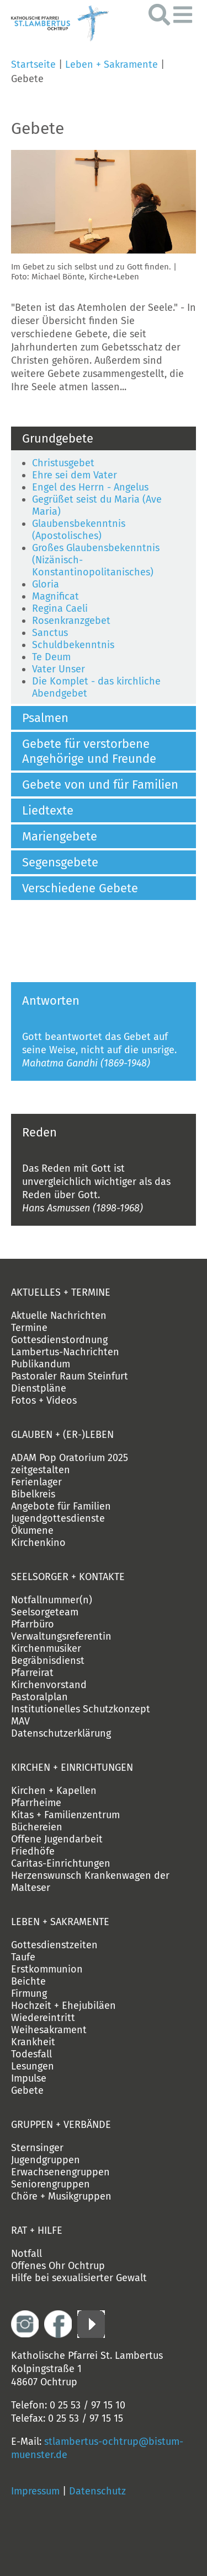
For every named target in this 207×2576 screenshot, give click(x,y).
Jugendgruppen (45, 2160)
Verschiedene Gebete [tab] (80, 888)
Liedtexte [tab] (47, 810)
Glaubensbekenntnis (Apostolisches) (78, 530)
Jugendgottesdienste (58, 1518)
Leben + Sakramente (111, 64)
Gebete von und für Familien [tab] (100, 784)
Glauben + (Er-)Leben (62, 1435)
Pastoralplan (39, 1697)
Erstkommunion (47, 1969)
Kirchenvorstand (49, 1685)
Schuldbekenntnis (73, 645)
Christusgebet (63, 463)
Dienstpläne (38, 1388)
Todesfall (31, 2054)
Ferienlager (36, 1482)
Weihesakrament (49, 2030)
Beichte (28, 1981)
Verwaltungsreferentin (61, 1636)
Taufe (23, 1957)
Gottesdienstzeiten (54, 1945)
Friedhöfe (33, 1851)
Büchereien (36, 1827)
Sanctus (50, 633)
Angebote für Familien (61, 1506)
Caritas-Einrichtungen (60, 1863)
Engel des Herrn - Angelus (90, 487)
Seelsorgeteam (44, 1612)
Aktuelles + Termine (60, 1292)
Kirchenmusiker (46, 1648)
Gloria (45, 584)
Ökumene (32, 1530)
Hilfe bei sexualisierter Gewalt (79, 2278)
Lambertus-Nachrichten (65, 1352)
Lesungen (32, 2066)
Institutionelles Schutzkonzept (80, 1709)
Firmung (29, 1993)
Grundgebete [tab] (57, 438)
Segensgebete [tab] (60, 862)
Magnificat (55, 596)
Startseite (33, 64)
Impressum (35, 2491)
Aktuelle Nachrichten (59, 1315)
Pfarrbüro (32, 1624)
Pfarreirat (32, 1673)
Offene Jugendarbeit (57, 1839)
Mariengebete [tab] (59, 836)
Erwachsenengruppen (60, 2172)
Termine (29, 1328)
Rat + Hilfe (36, 2230)
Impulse (28, 2078)
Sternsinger (37, 2148)
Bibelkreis (33, 1494)
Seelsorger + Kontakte (68, 1577)
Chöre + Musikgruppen (61, 2196)
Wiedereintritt (43, 2018)
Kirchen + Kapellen (54, 1791)
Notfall (26, 2254)
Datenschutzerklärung (61, 1733)
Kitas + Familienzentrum (65, 1815)
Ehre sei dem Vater (74, 475)
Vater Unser (58, 669)
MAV (20, 1721)
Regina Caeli (60, 608)
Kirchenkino (38, 1543)
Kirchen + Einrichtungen (72, 1767)
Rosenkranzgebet (71, 621)
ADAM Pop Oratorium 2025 (69, 1458)
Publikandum (40, 1364)
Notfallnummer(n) (51, 1600)
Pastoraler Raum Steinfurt (69, 1376)
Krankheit (33, 2042)
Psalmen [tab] (45, 717)
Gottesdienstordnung (59, 1340)
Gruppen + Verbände (61, 2125)
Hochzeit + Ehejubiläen (63, 2006)
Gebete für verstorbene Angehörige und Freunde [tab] (89, 751)
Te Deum (51, 657)
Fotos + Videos (44, 1400)
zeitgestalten (40, 1470)
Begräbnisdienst (47, 1661)
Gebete (27, 2090)
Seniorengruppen (50, 2184)
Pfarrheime (36, 1803)
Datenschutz (97, 2491)
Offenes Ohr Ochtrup (58, 2266)
